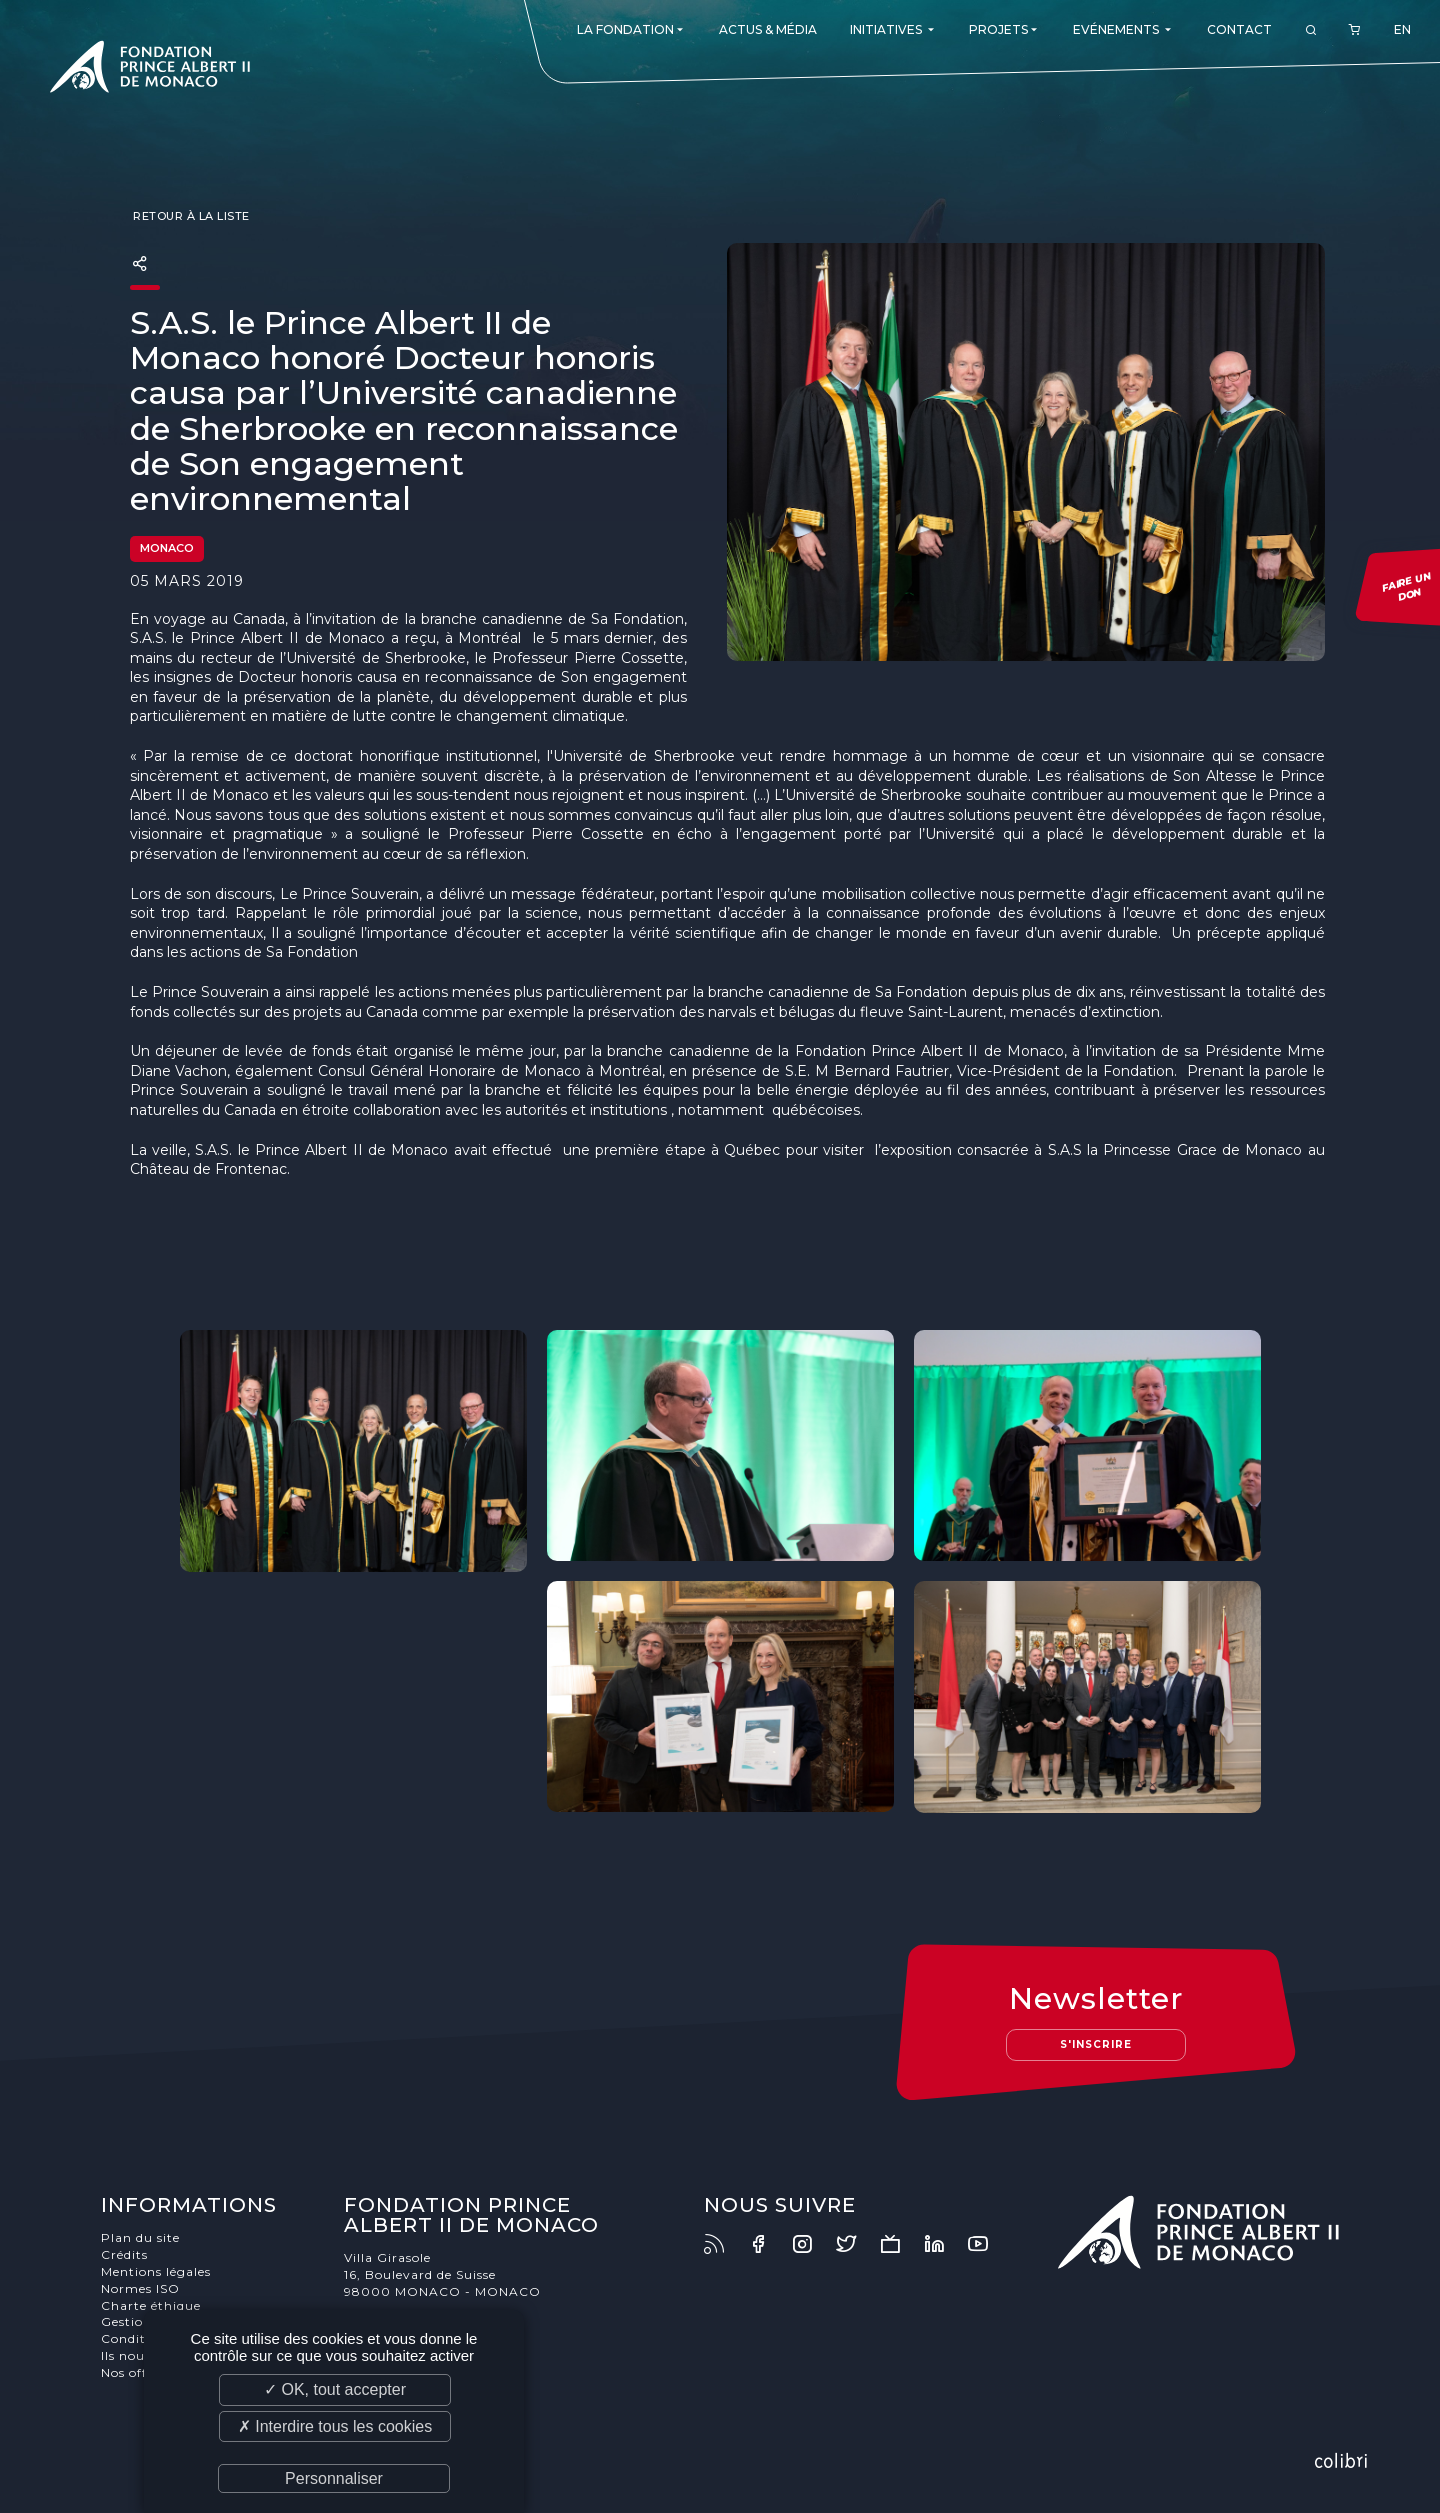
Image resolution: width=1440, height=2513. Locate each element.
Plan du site (140, 2237)
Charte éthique (151, 2305)
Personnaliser (334, 2478)
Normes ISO (140, 2288)
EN (1402, 29)
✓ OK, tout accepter (335, 2389)
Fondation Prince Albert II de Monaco (150, 70)
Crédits (124, 2254)
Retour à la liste (190, 216)
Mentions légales (156, 2271)
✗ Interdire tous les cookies (335, 2426)
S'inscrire (1096, 2044)
